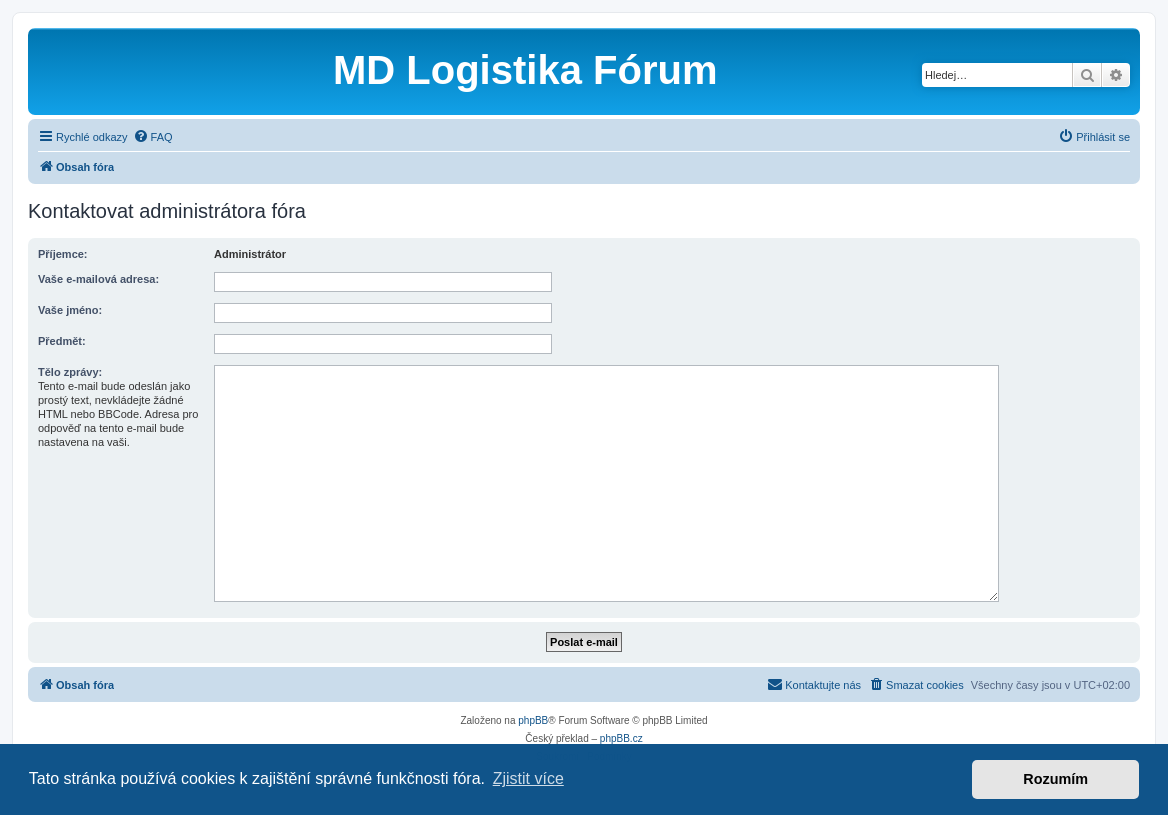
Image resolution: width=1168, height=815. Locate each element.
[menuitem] (153, 137)
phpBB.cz (621, 738)
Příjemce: (63, 254)
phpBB (533, 720)
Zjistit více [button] (528, 778)
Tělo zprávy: (70, 372)
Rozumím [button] (1055, 779)
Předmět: (62, 341)
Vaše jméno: (70, 310)
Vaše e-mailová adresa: (98, 279)
